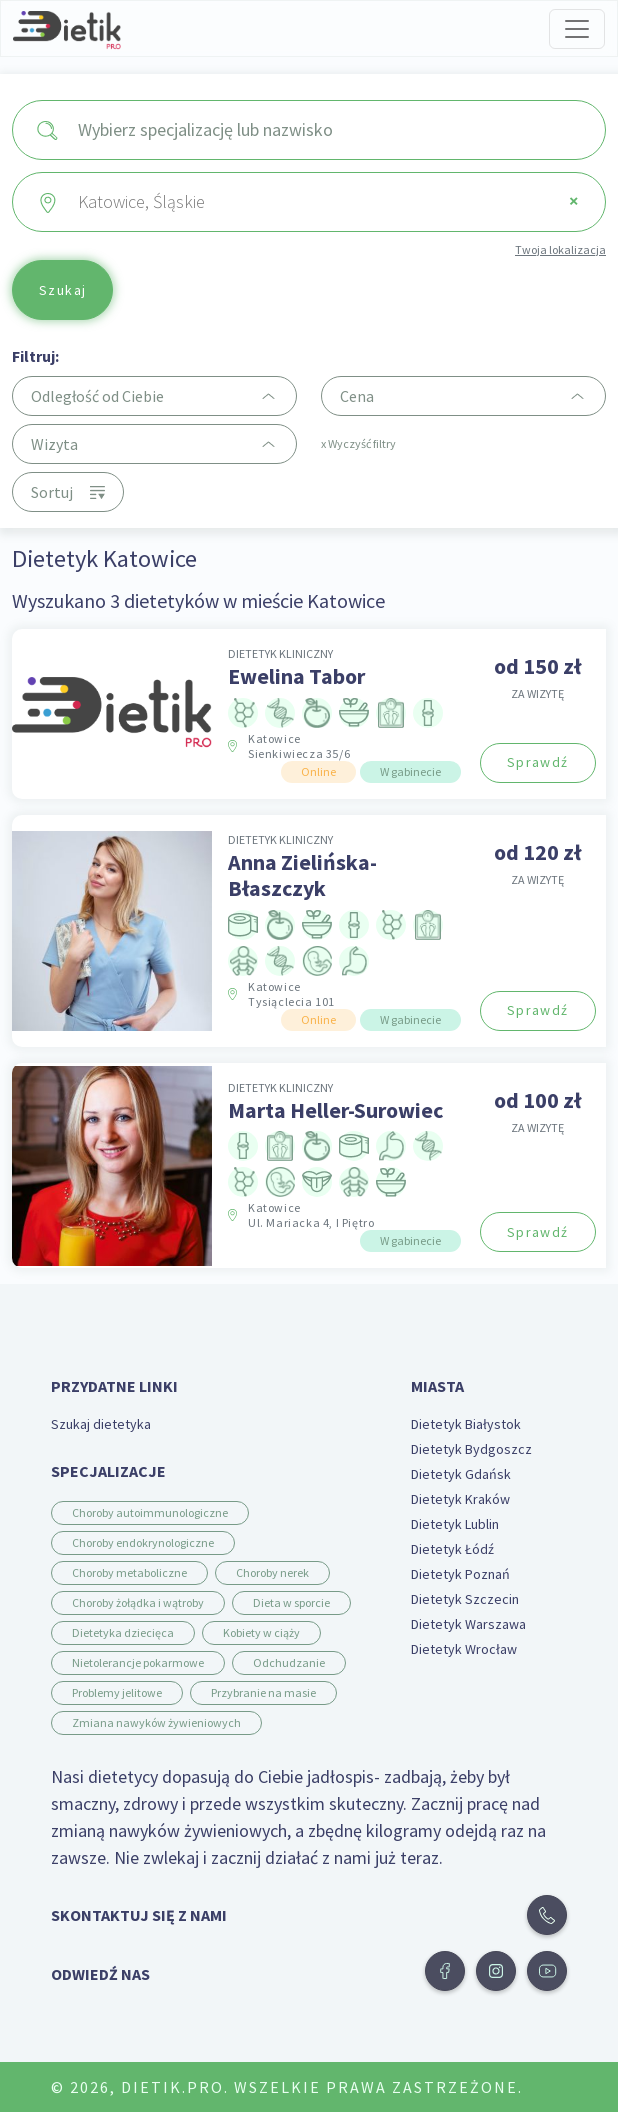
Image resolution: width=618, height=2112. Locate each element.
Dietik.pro (172, 2087)
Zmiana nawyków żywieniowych (156, 1722)
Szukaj (62, 290)
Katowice (299, 746)
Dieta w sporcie (291, 1602)
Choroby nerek (272, 1572)
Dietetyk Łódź (452, 1549)
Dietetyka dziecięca (123, 1632)
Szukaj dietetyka (101, 1424)
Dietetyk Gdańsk (461, 1474)
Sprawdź (538, 762)
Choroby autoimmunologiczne (150, 1512)
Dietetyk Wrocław (464, 1649)
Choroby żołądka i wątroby (138, 1602)
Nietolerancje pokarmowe (138, 1662)
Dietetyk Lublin (455, 1524)
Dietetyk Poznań (460, 1574)
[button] (445, 1971)
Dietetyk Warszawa (468, 1624)
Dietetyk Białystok (466, 1424)
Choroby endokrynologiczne (143, 1542)
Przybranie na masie (263, 1692)
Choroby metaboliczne (129, 1572)
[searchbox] (333, 130)
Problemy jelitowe (117, 1692)
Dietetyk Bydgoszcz (471, 1449)
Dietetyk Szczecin (465, 1599)
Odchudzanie (289, 1662)
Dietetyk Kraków (460, 1499)
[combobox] (309, 130)
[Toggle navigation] (577, 29)
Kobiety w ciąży (261, 1632)
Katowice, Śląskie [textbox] (328, 201)
